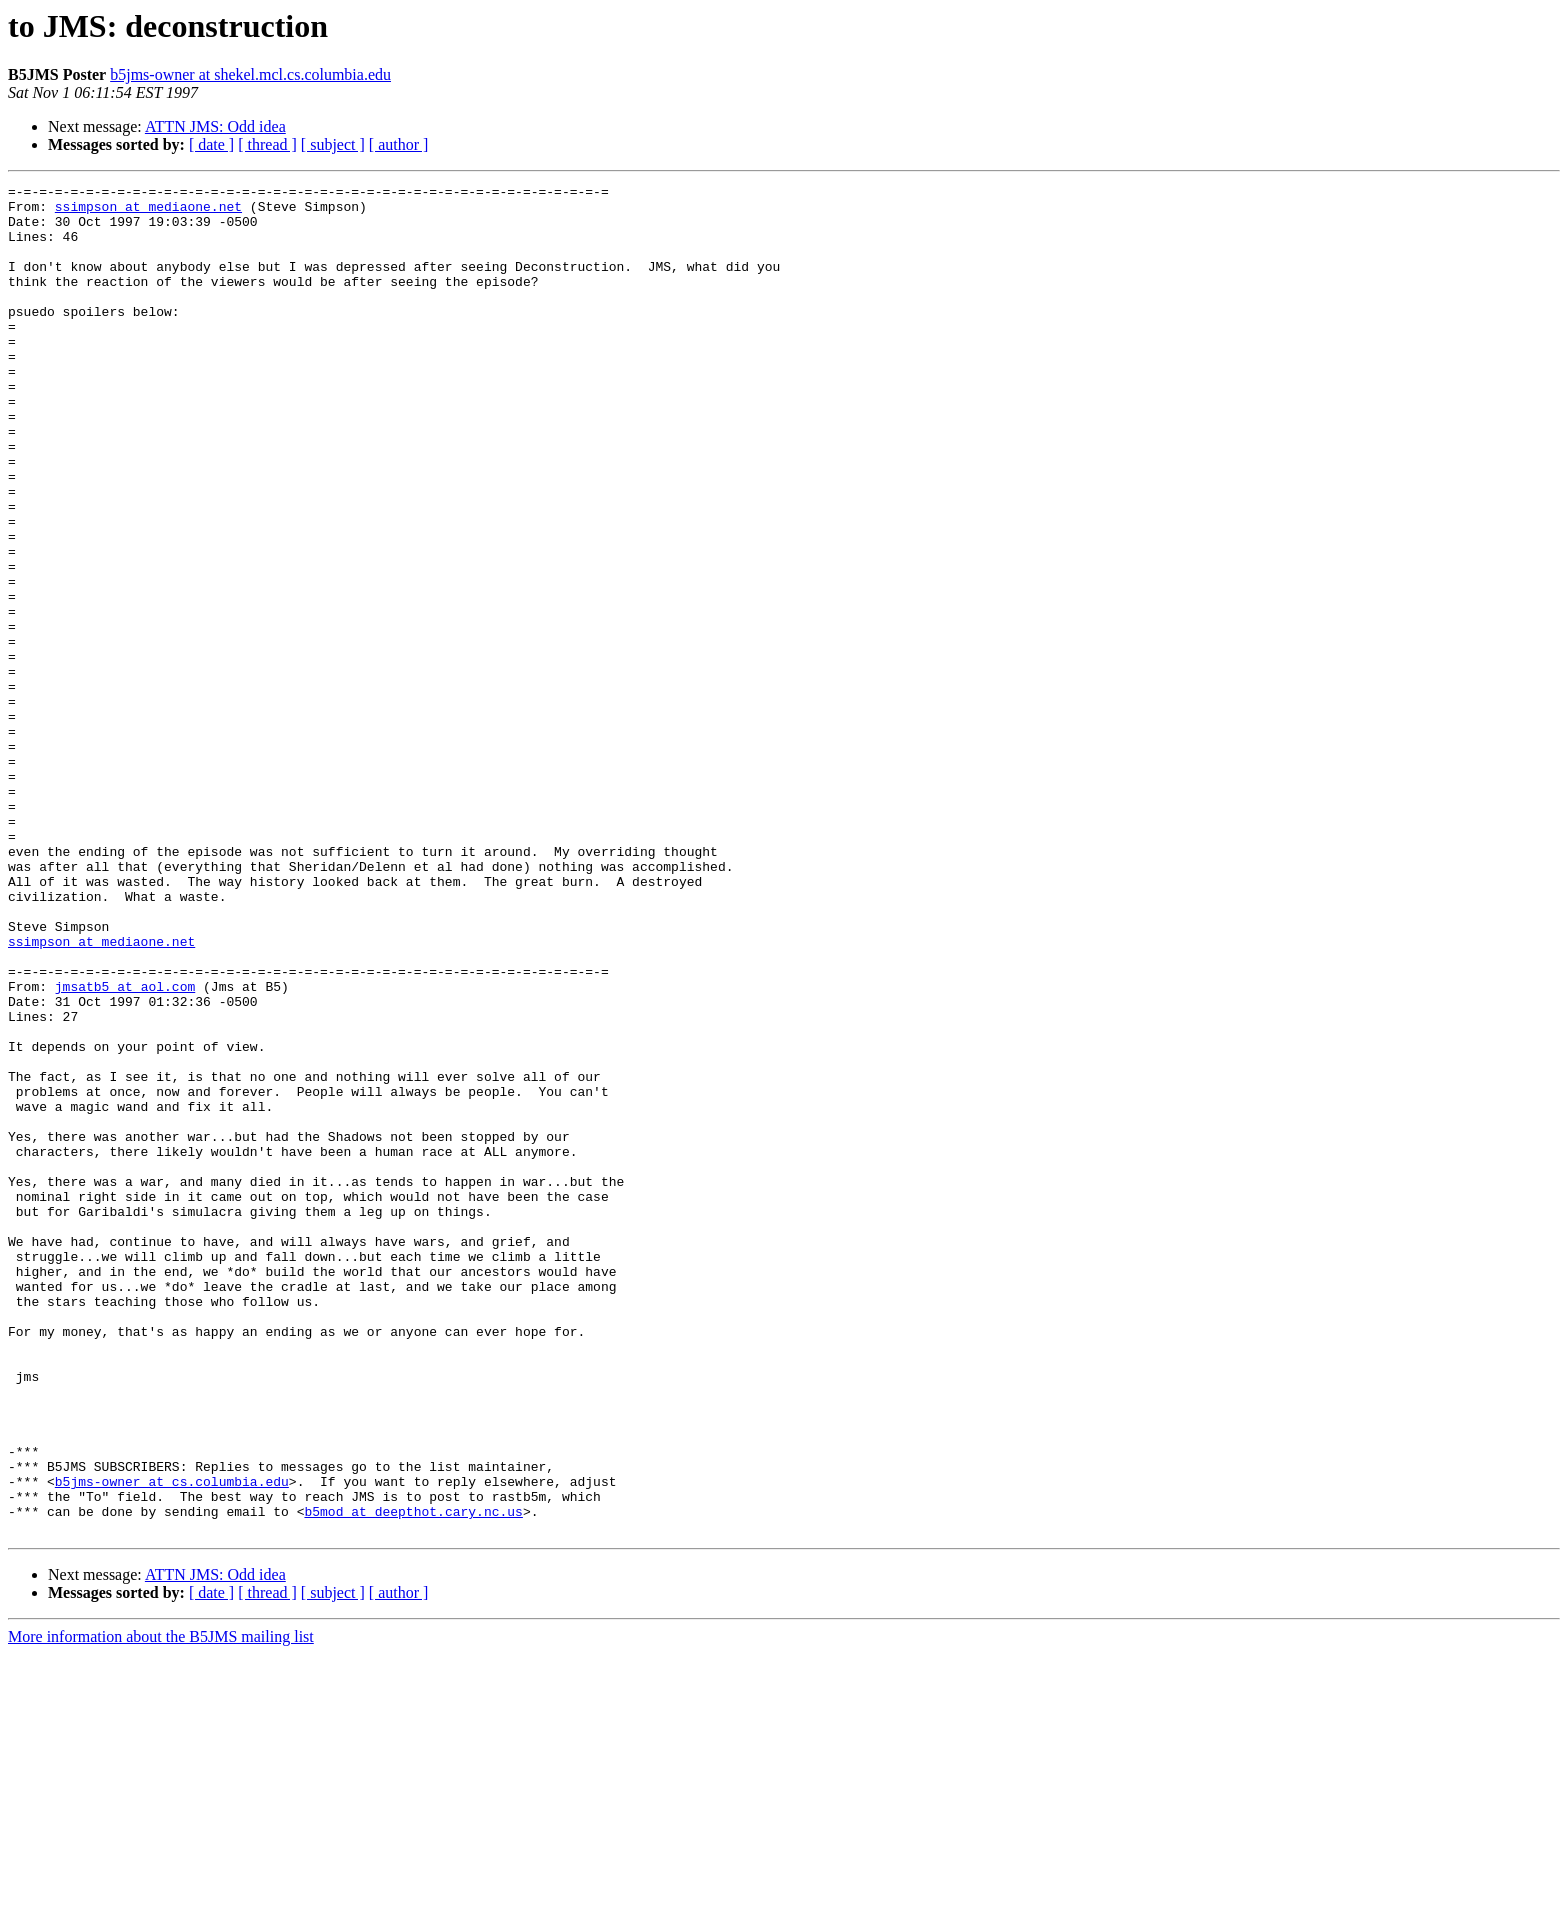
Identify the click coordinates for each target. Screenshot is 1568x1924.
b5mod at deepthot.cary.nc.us (413, 1778)
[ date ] (211, 144)
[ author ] (399, 144)
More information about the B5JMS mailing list (161, 1906)
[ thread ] (267, 144)
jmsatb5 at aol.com (125, 1148)
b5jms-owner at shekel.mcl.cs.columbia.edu (250, 74)
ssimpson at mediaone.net (148, 212)
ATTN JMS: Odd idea (215, 126)
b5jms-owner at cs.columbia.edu (172, 1742)
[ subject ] (333, 144)
